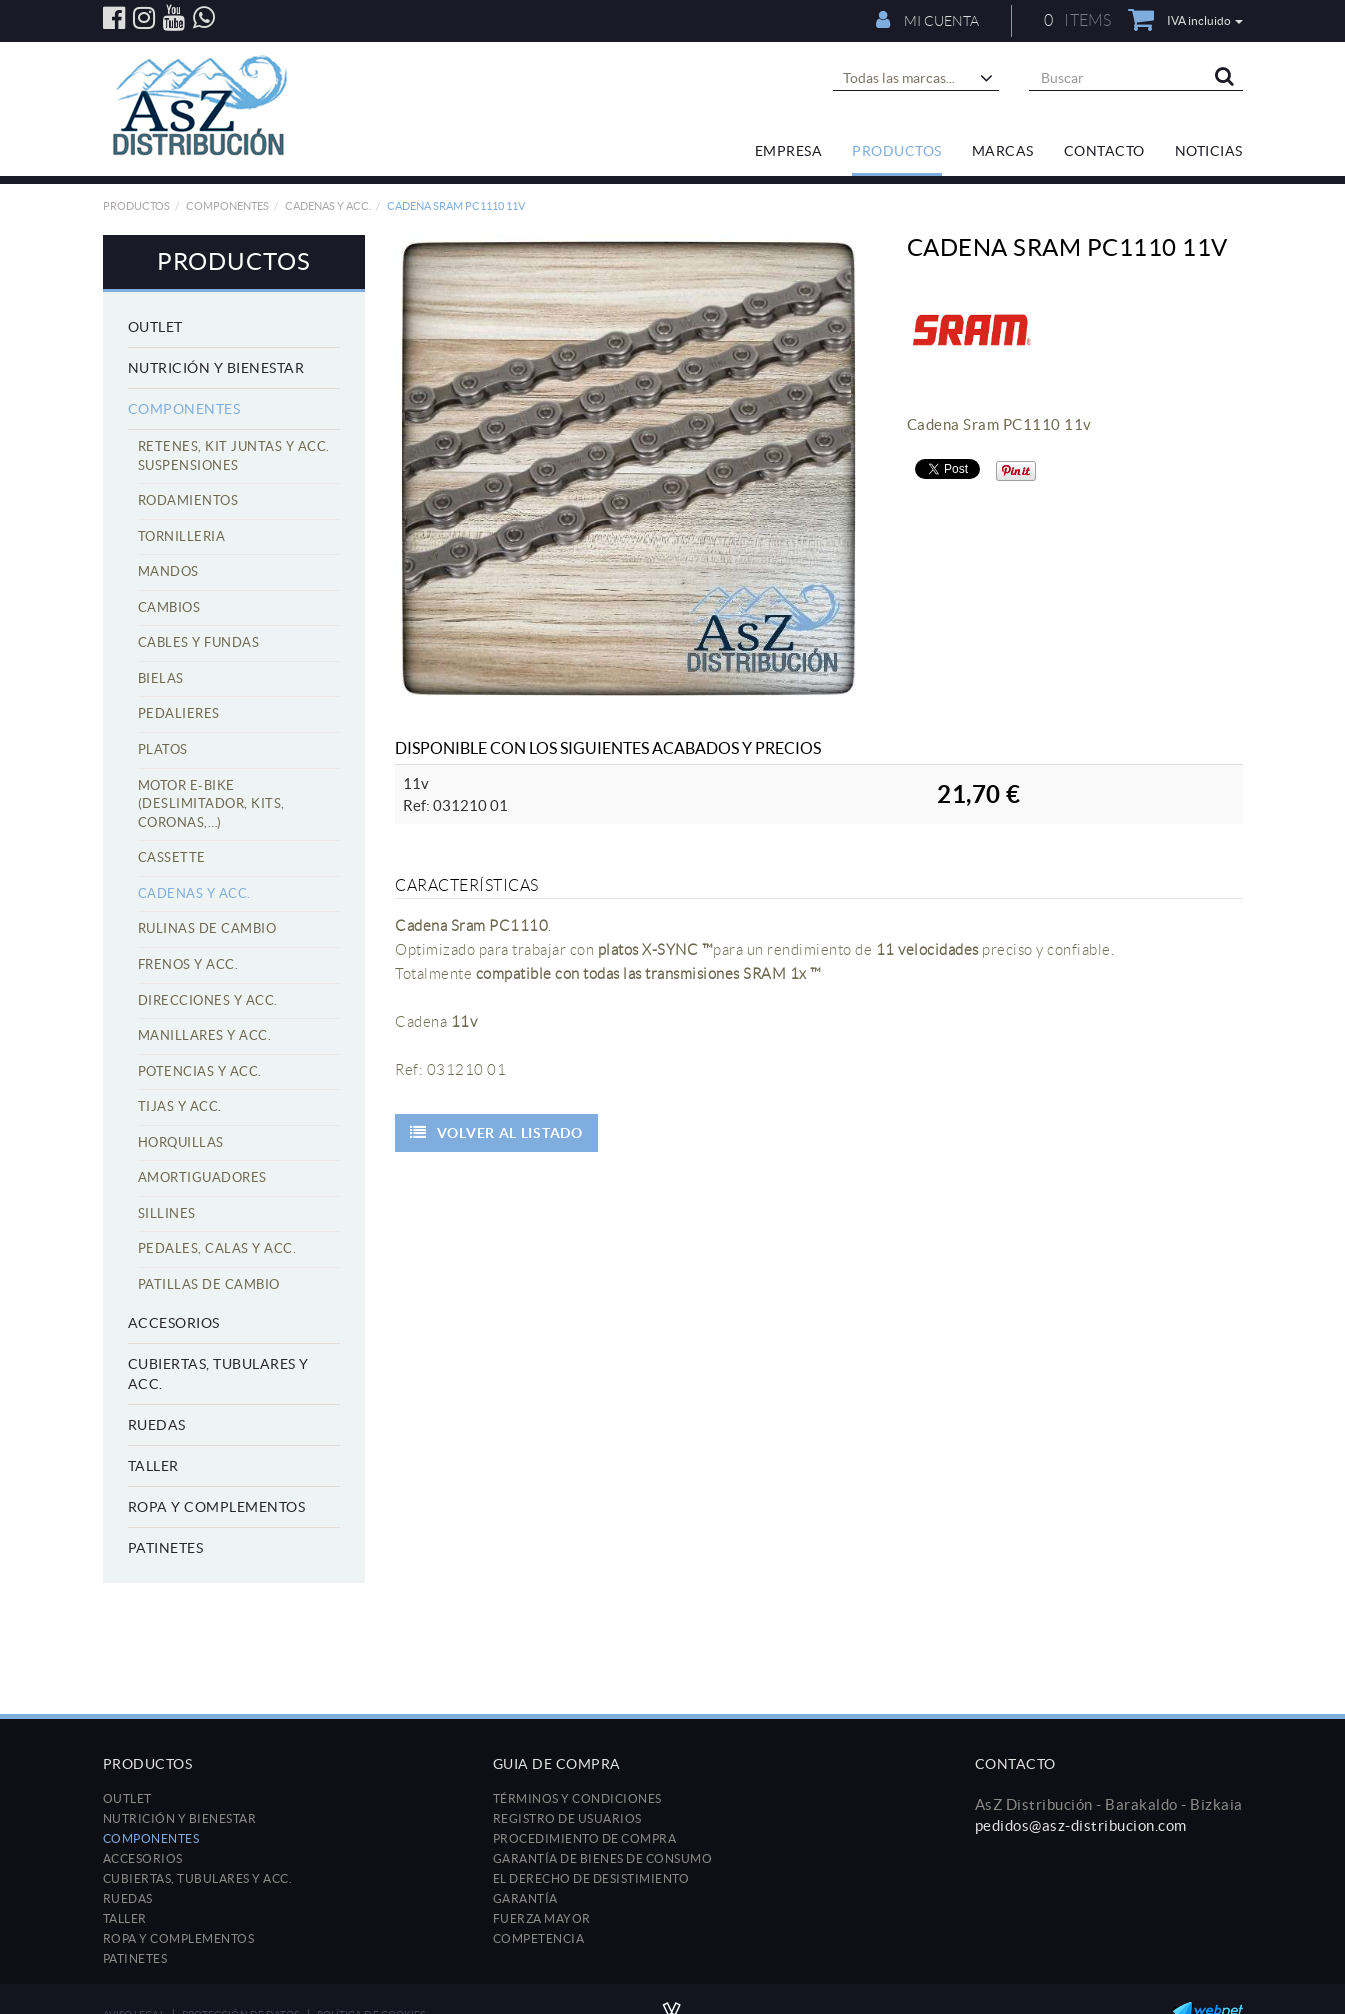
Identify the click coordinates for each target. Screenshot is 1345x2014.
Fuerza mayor (542, 1918)
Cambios (169, 607)
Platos (163, 749)
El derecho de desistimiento (591, 1878)
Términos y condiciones (577, 1798)
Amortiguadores (202, 1177)
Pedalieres (179, 713)
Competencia (539, 1938)
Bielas (161, 678)
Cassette (172, 857)
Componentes (227, 206)
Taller (153, 1466)
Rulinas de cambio (207, 928)
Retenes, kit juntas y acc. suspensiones (234, 456)
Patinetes (166, 1548)
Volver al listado (496, 1132)
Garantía (525, 1898)
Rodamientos (188, 500)
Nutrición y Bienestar (216, 368)
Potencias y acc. (200, 1071)
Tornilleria (182, 536)
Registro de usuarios (567, 1818)
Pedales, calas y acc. (217, 1248)
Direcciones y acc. (208, 1000)
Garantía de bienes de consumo (603, 1858)
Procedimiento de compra (585, 1838)
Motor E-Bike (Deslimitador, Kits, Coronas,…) (211, 804)
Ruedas (157, 1425)
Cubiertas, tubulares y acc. (218, 1374)
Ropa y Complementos (217, 1507)
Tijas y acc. (180, 1106)
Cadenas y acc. (328, 206)
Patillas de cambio (209, 1284)
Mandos (168, 571)
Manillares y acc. (205, 1035)
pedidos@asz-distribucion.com (1081, 1825)
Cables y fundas (199, 642)
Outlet (155, 327)
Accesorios (174, 1323)
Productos (136, 206)
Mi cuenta (927, 20)
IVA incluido (1205, 20)
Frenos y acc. (188, 964)
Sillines (167, 1213)
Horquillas (181, 1142)
